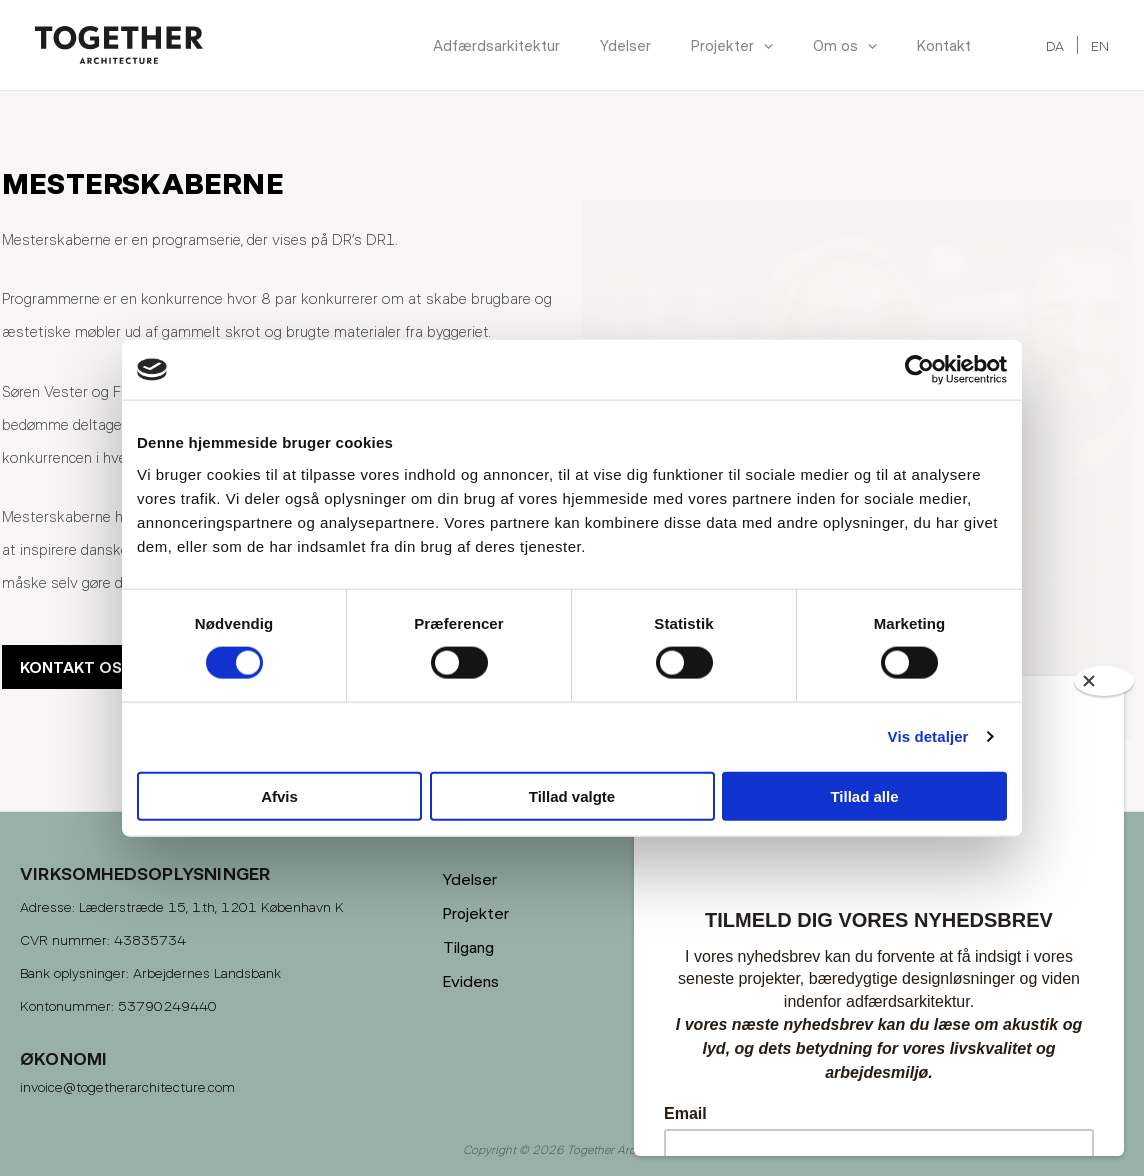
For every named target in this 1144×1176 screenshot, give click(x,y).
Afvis (279, 795)
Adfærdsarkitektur (496, 45)
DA (1055, 45)
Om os (845, 45)
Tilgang (468, 946)
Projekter (732, 45)
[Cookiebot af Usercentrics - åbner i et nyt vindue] (919, 370)
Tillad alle (864, 795)
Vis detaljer (928, 736)
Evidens (471, 980)
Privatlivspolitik (754, 980)
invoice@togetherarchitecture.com (127, 1086)
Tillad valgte (572, 795)
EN (1100, 45)
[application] (763, 45)
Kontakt (944, 45)
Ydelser (625, 45)
